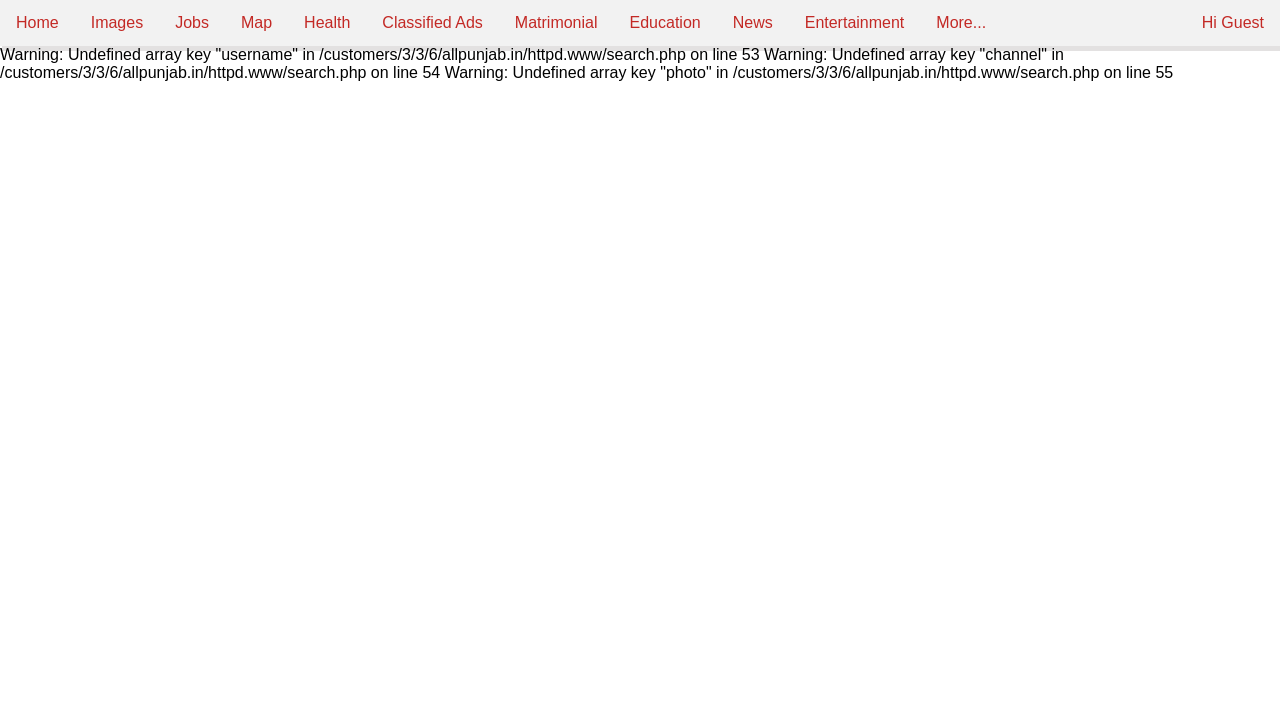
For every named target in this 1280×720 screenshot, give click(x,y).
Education (665, 22)
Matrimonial (556, 22)
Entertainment (855, 22)
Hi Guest (1233, 22)
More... (961, 22)
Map (256, 22)
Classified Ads (432, 22)
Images (117, 22)
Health (327, 22)
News (753, 22)
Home (37, 22)
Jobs (192, 22)
